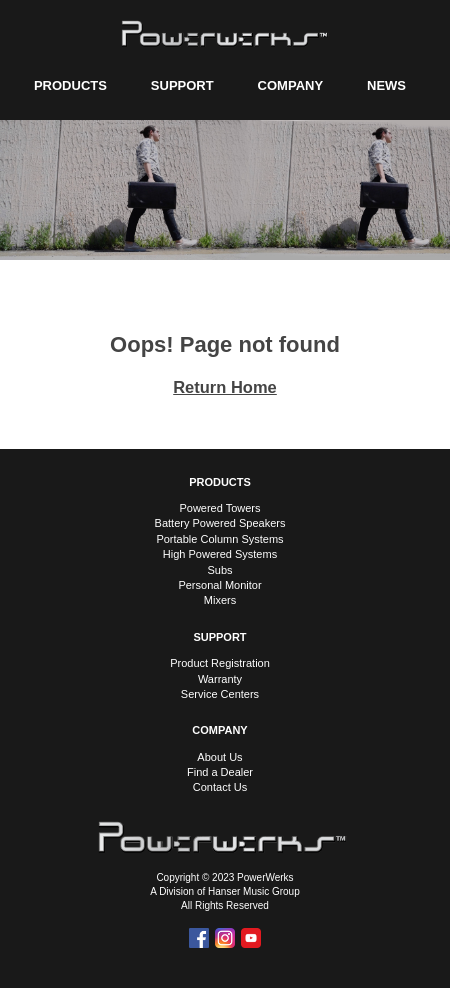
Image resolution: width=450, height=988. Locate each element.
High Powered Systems (220, 554)
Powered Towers (219, 508)
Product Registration (220, 663)
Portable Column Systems (219, 539)
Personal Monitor (219, 585)
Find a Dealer (220, 772)
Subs (219, 570)
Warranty (220, 679)
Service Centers (220, 694)
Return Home (225, 387)
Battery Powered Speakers (220, 523)
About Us (219, 757)
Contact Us (220, 787)
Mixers (220, 600)
